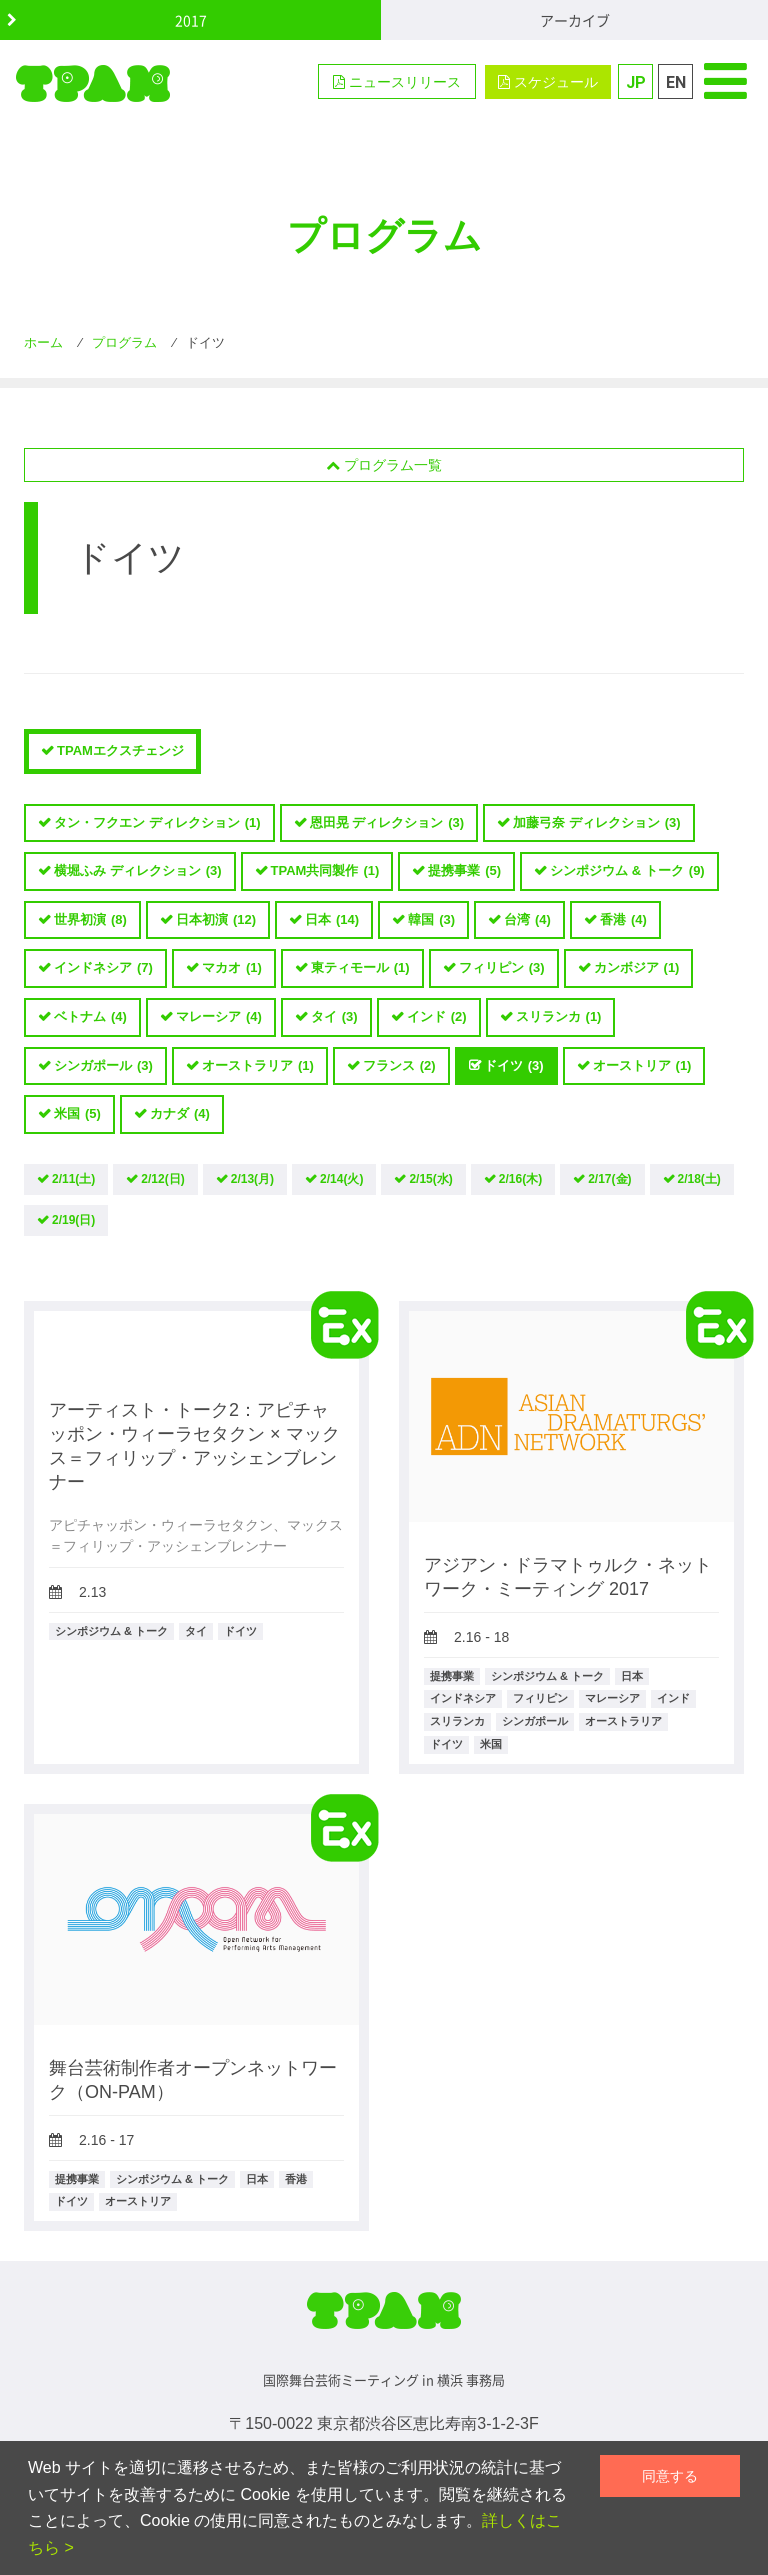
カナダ (180, 1114)
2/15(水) (430, 1179)
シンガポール (103, 1066)
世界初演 (90, 920)
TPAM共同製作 (325, 871)
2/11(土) (73, 1179)
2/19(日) (73, 1220)
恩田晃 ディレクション (387, 823)
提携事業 (464, 871)
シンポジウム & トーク (627, 871)
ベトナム (90, 1017)
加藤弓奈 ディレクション (597, 823)
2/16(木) (520, 1179)
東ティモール (360, 968)
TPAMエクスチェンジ (120, 750)
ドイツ (514, 1066)
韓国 (431, 920)
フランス (399, 1066)
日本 (332, 920)
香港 (623, 920)
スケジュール (548, 82)
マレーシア (219, 1017)
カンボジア (637, 968)
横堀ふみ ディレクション (138, 871)
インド (437, 1017)
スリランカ (559, 1017)
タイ (334, 1017)
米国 (77, 1114)
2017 (191, 20)
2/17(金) (609, 1179)
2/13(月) (252, 1179)
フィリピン (502, 968)
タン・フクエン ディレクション (157, 823)
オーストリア (642, 1066)
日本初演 (216, 920)
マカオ (232, 968)
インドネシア (103, 968)
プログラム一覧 (384, 465)
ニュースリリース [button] (397, 82)
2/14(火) (341, 1179)
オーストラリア (258, 1066)
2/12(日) (162, 1179)
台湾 (527, 920)
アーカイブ (575, 20)
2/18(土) (699, 1179)
